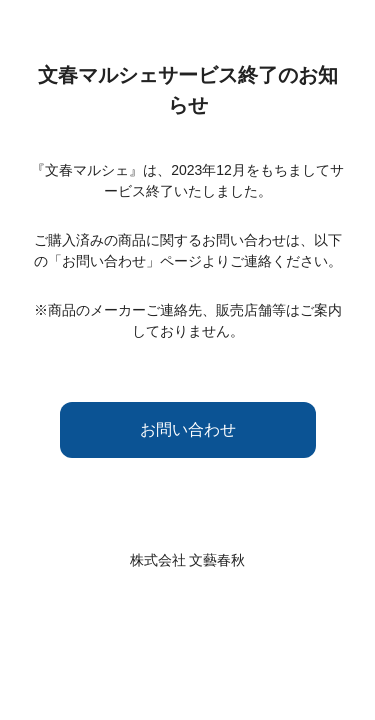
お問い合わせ (188, 429)
